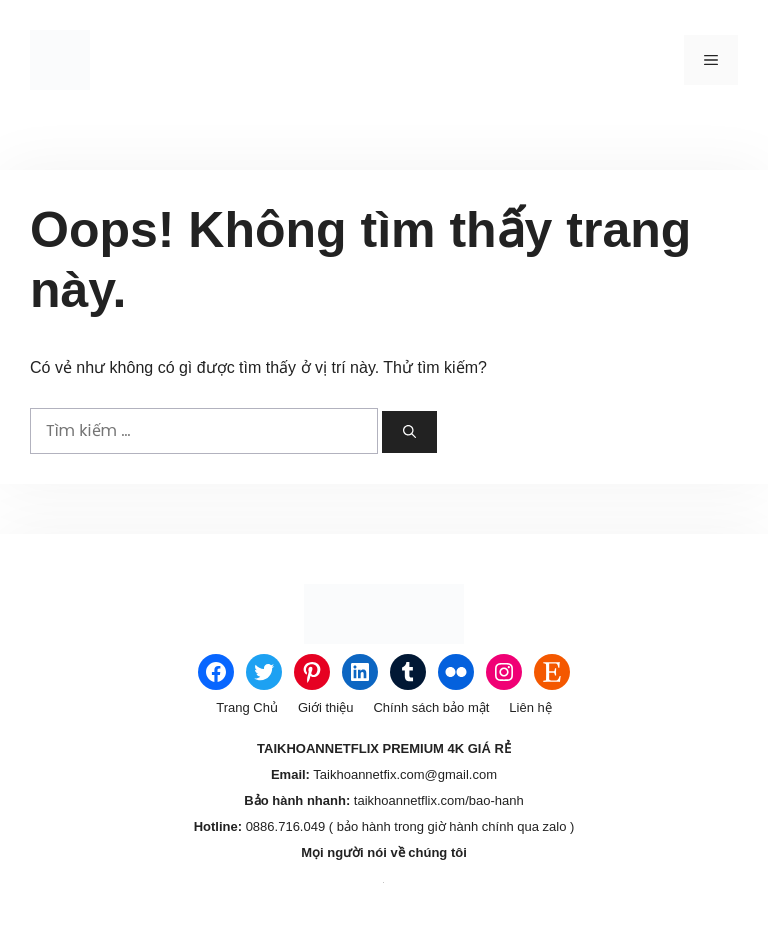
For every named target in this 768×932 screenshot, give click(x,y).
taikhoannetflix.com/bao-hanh (436, 800)
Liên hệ (530, 707)
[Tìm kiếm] (409, 432)
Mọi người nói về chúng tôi (384, 852)
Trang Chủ (247, 707)
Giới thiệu (325, 707)
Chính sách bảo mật (431, 707)
